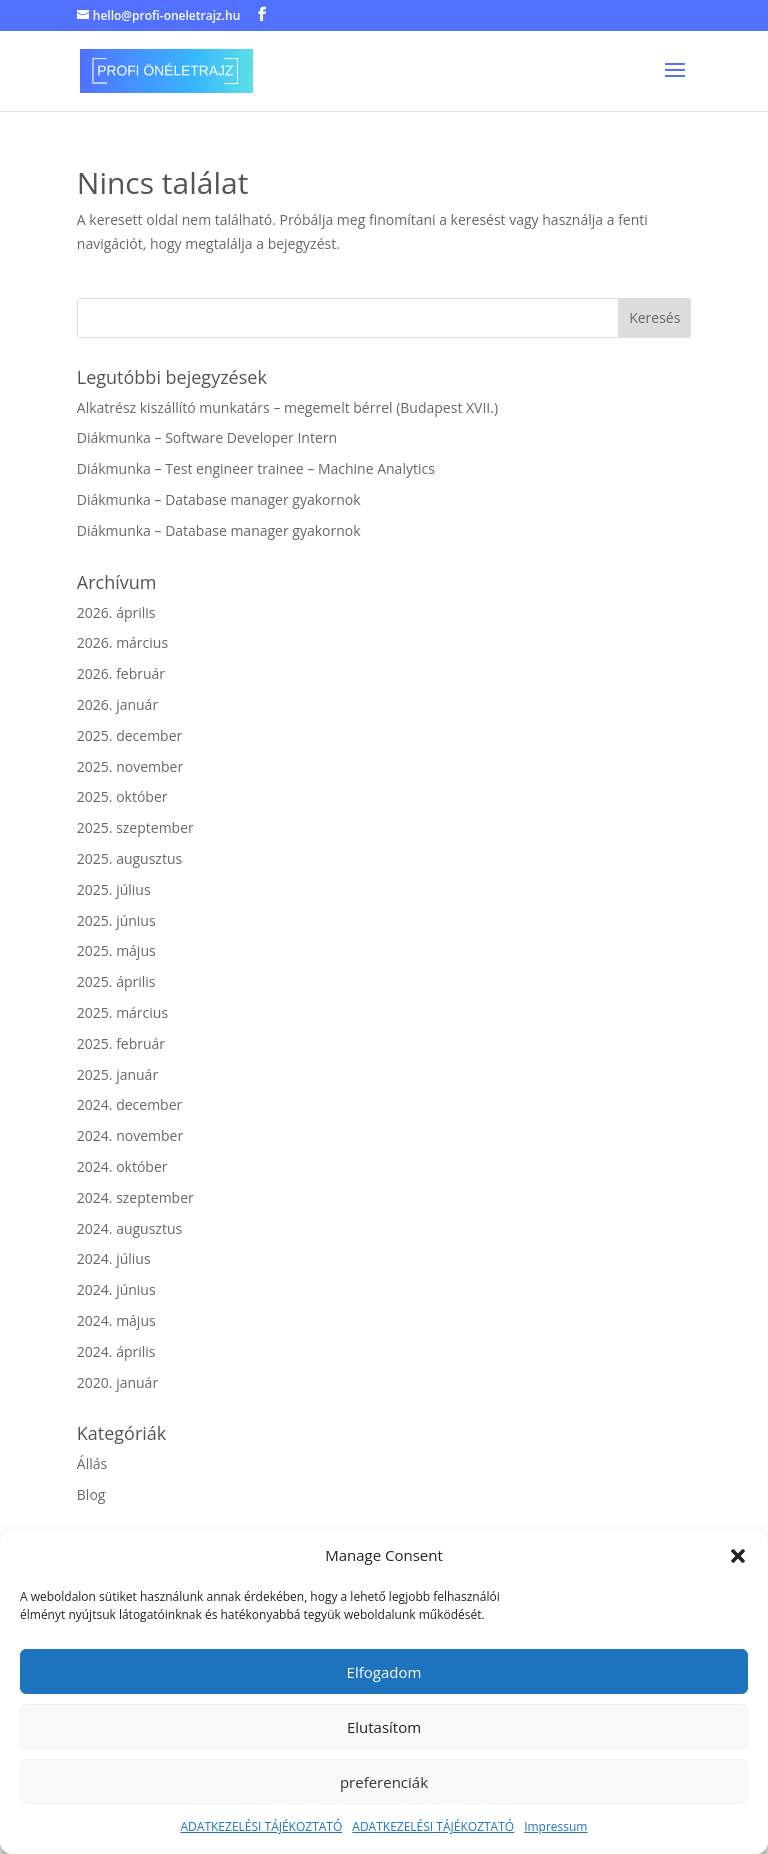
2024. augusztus (129, 1228)
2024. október (122, 1166)
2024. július (114, 1258)
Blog (91, 1494)
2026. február (121, 673)
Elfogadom (384, 1672)
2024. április (116, 1351)
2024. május (116, 1320)
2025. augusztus (129, 858)
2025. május (116, 950)
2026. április (116, 612)
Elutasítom (384, 1727)
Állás (92, 1463)
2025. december (129, 735)
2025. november (130, 766)
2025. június (116, 920)
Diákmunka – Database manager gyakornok (219, 499)
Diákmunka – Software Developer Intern (207, 437)
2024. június (116, 1289)
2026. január (117, 704)
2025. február (121, 1043)
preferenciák (384, 1782)
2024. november (130, 1135)
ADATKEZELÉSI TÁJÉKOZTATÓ (262, 1826)
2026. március (122, 642)
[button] (738, 1556)
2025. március (122, 1012)
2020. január (117, 1382)
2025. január (117, 1074)
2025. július (114, 889)
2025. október (122, 796)
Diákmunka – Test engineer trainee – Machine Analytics (256, 468)
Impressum (555, 1826)
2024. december (129, 1104)
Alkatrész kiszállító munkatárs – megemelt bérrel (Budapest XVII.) (287, 407)
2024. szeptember (135, 1197)
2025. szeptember (135, 827)
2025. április (116, 981)
